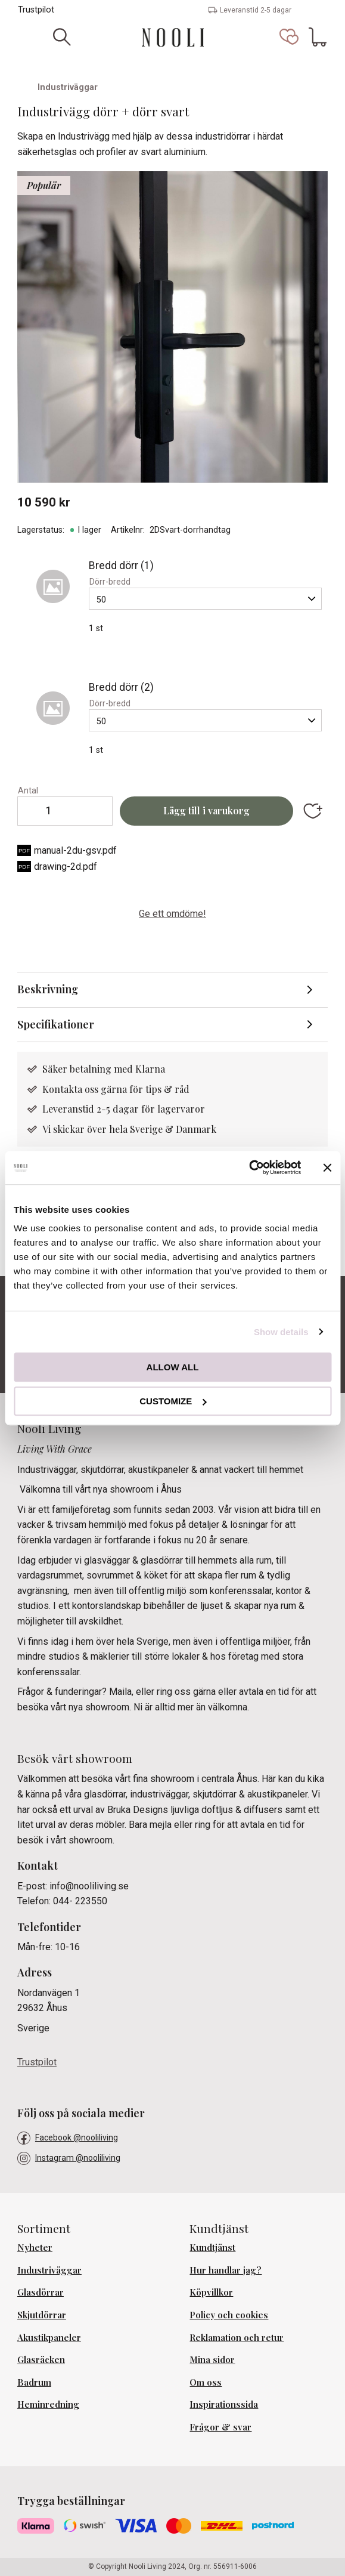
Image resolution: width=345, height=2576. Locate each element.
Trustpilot (36, 10)
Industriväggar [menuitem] (49, 2270)
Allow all (173, 1367)
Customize (172, 1401)
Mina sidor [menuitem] (212, 2359)
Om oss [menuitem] (205, 2382)
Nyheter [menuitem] (34, 2247)
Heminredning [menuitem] (48, 2404)
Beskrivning (47, 989)
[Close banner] (327, 1167)
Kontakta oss (71, 1089)
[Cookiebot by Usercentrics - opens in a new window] (249, 1167)
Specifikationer (55, 1024)
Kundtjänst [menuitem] (212, 2247)
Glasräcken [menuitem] (41, 2359)
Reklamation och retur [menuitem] (236, 2337)
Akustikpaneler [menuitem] (49, 2337)
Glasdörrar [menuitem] (40, 2292)
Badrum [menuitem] (34, 2382)
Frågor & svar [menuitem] (220, 2427)
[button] (289, 37)
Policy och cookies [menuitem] (228, 2315)
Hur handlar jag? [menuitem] (225, 2270)
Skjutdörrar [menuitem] (41, 2315)
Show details (281, 1332)
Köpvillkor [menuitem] (211, 2292)
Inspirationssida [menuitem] (223, 2404)
